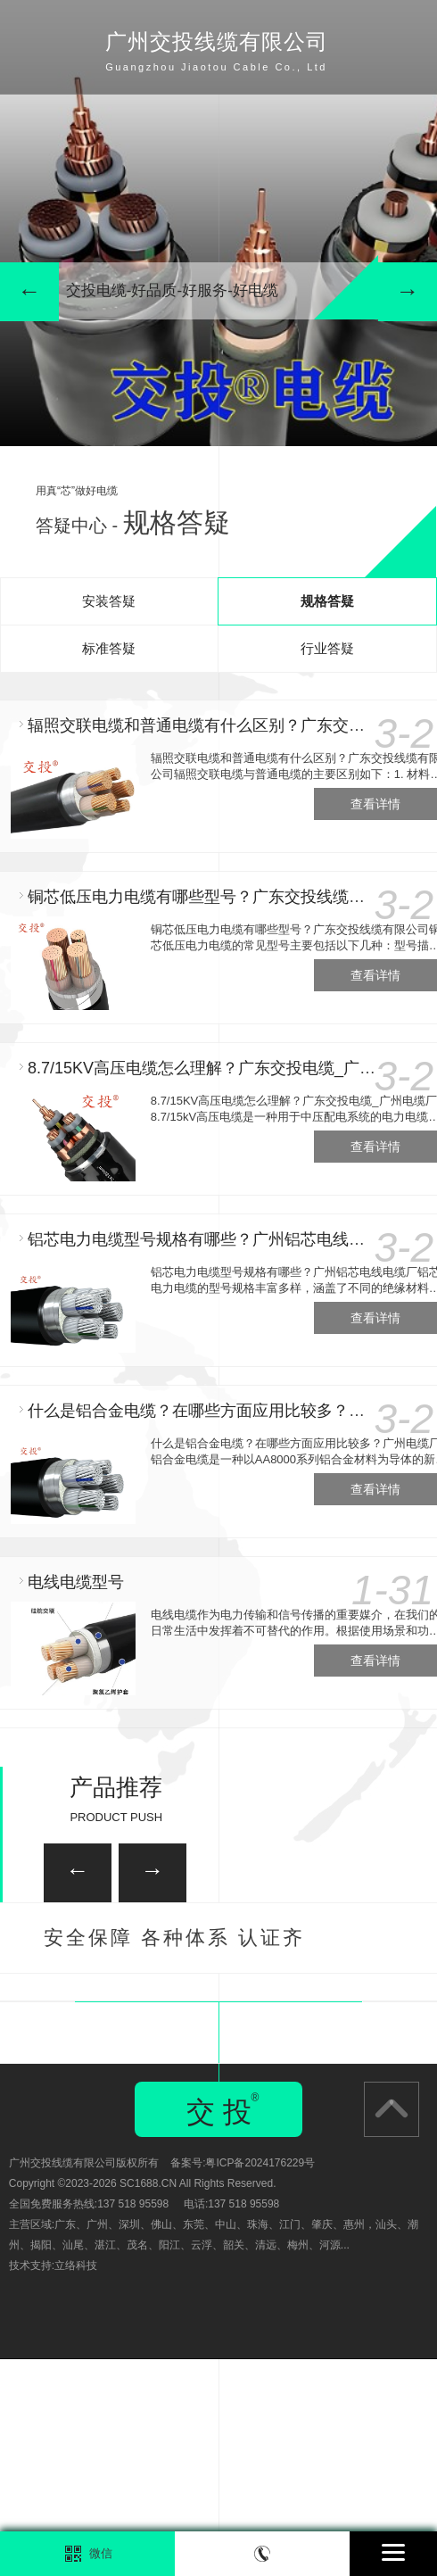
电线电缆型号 (76, 1582)
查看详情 (375, 804)
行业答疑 (327, 648)
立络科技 (75, 2482)
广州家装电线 (126, 2015)
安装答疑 (109, 601)
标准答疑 (109, 648)
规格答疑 (327, 601)
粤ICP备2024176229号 (260, 2379)
